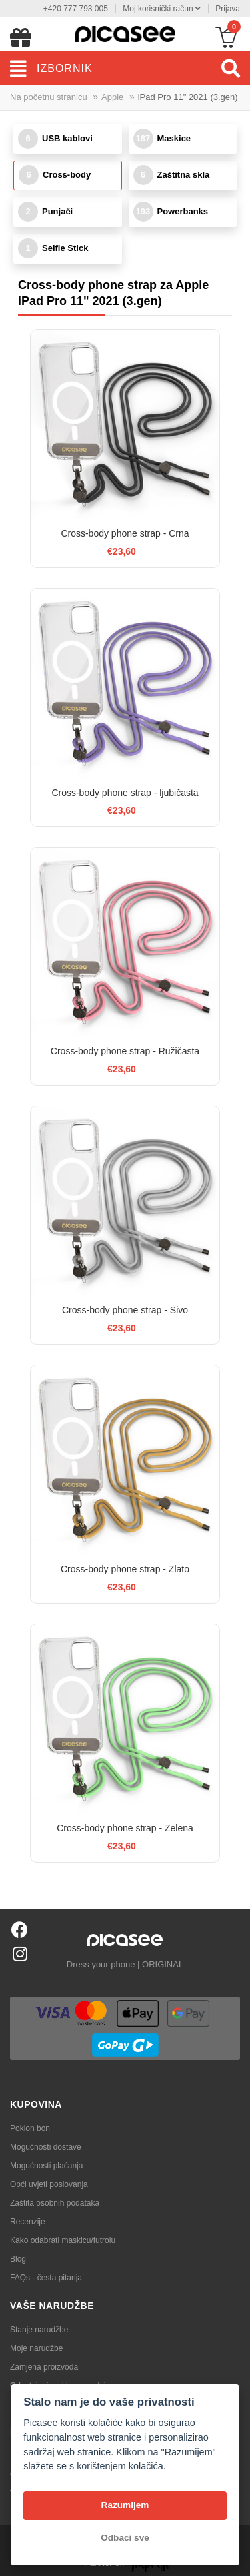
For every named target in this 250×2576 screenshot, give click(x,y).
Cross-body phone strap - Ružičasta (125, 1051)
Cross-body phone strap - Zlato (125, 1569)
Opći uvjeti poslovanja (49, 2184)
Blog (18, 2259)
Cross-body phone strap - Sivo (125, 1310)
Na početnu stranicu (48, 97)
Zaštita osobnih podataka (54, 2203)
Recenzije (27, 2221)
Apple (112, 97)
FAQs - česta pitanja (46, 2277)
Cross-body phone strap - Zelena (125, 1828)
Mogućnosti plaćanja (46, 2165)
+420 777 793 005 (75, 8)
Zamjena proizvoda (44, 2367)
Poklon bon (30, 2128)
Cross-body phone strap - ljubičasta (124, 792)
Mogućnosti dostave (45, 2147)
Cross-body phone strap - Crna (125, 533)
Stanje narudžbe (39, 2329)
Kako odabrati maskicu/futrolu (62, 2240)
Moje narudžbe (36, 2348)
